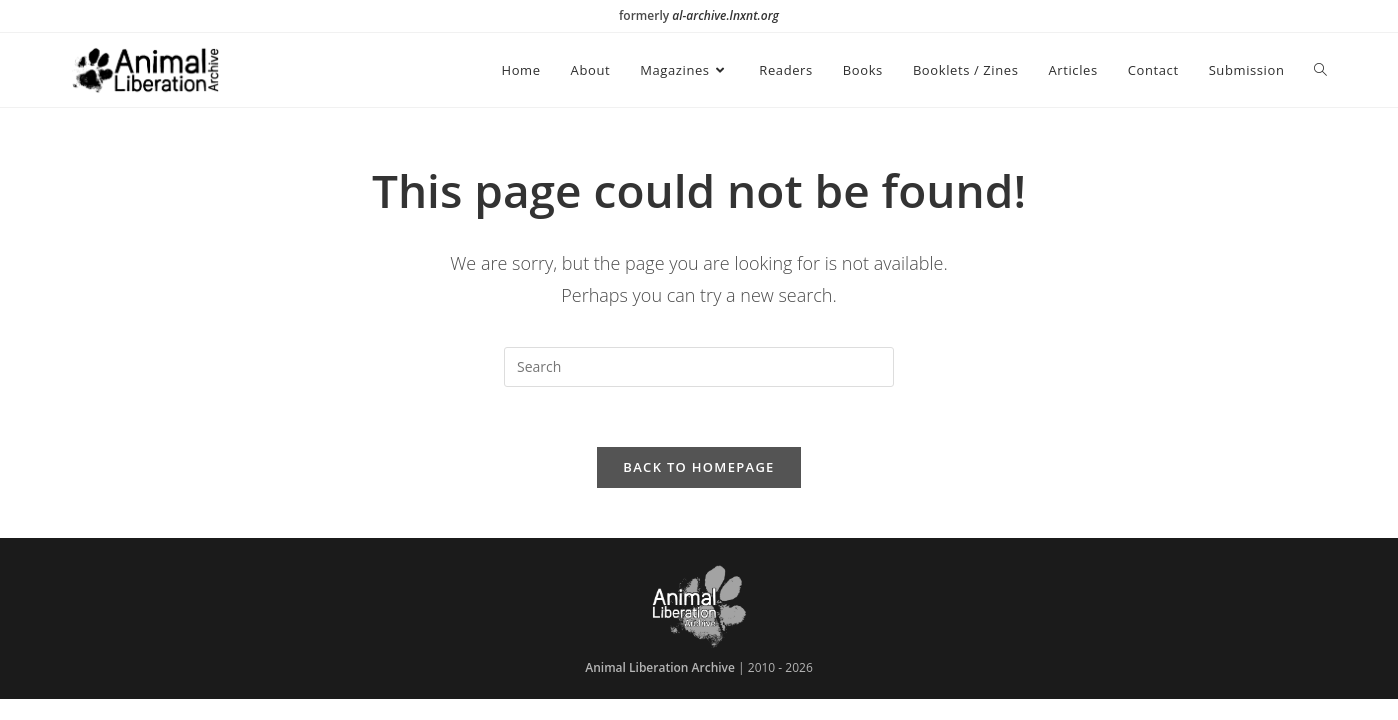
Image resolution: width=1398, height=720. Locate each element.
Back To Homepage (698, 467)
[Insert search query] (699, 367)
